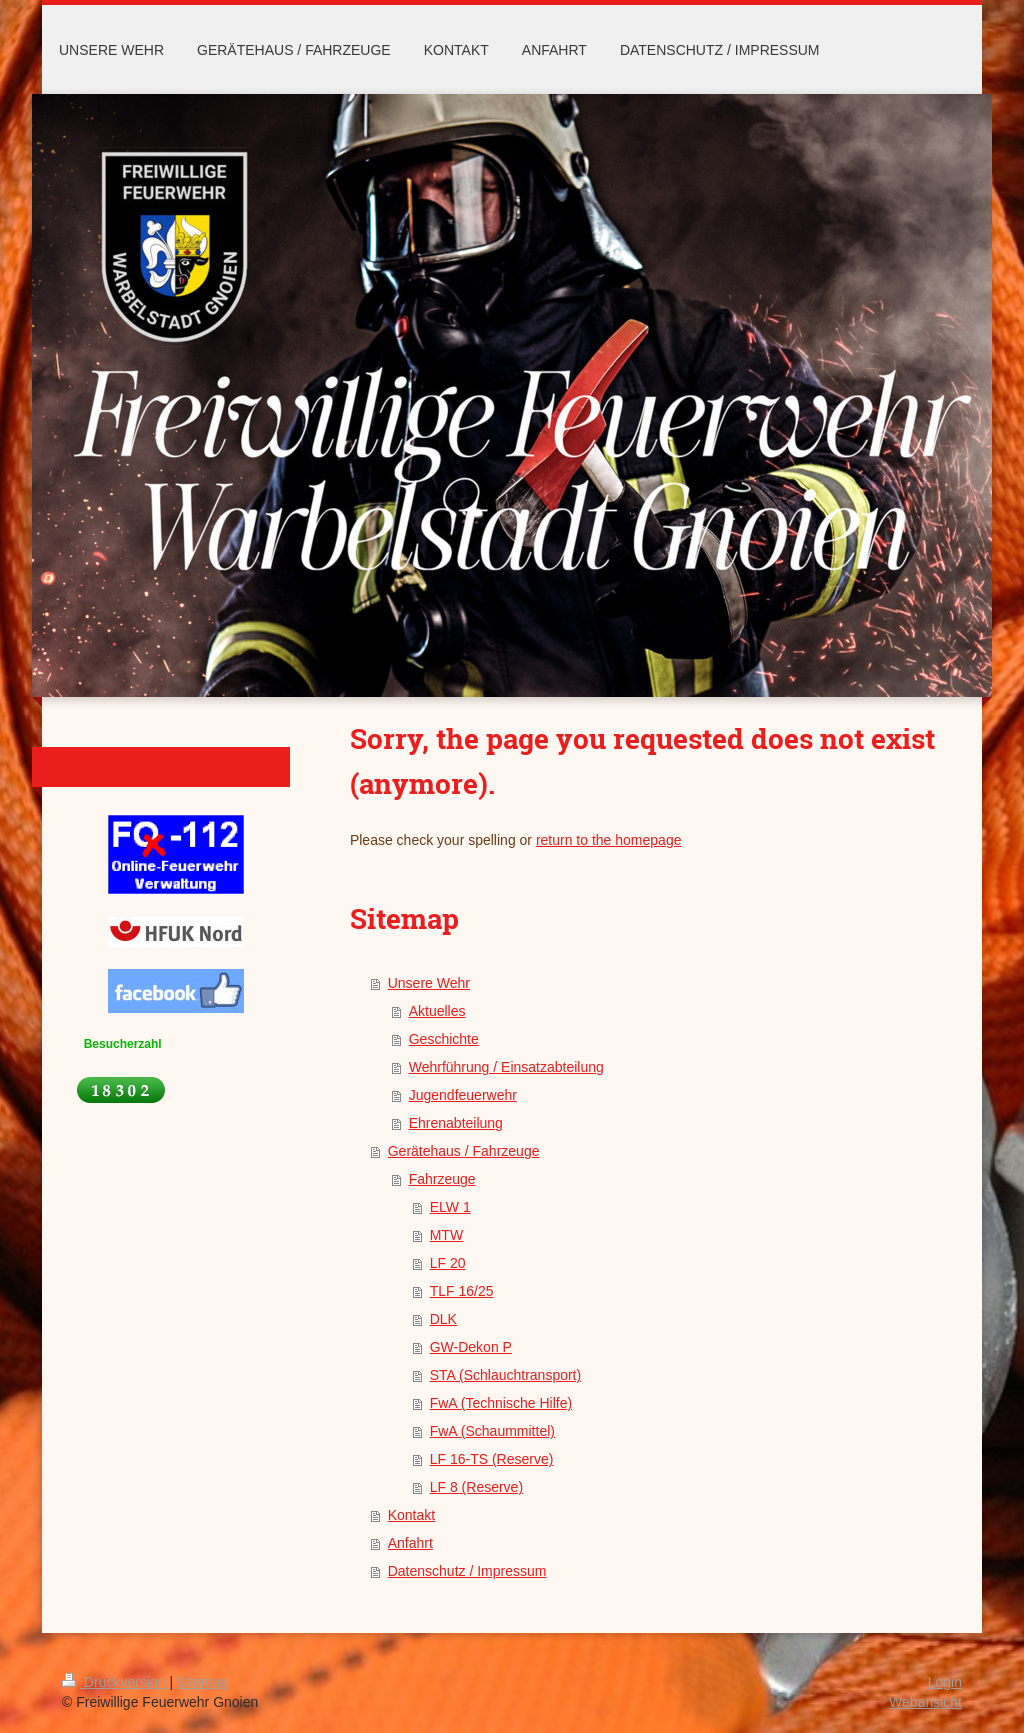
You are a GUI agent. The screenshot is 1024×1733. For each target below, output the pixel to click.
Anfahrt (410, 1543)
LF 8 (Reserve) (476, 1487)
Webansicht (925, 1702)
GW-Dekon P (471, 1347)
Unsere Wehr (429, 983)
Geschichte (444, 1039)
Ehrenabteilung (456, 1123)
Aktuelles (437, 1011)
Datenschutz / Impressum (467, 1571)
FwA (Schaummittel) (492, 1431)
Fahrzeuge (442, 1179)
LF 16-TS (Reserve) (492, 1459)
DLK (443, 1319)
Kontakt (411, 1515)
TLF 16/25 (462, 1291)
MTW (446, 1235)
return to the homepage (609, 840)
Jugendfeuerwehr (463, 1095)
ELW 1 (450, 1207)
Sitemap (202, 1682)
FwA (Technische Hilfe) (501, 1403)
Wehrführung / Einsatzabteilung (506, 1067)
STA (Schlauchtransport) (505, 1375)
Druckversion (115, 1682)
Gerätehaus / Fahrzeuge (464, 1151)
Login (945, 1682)
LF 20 (448, 1263)
